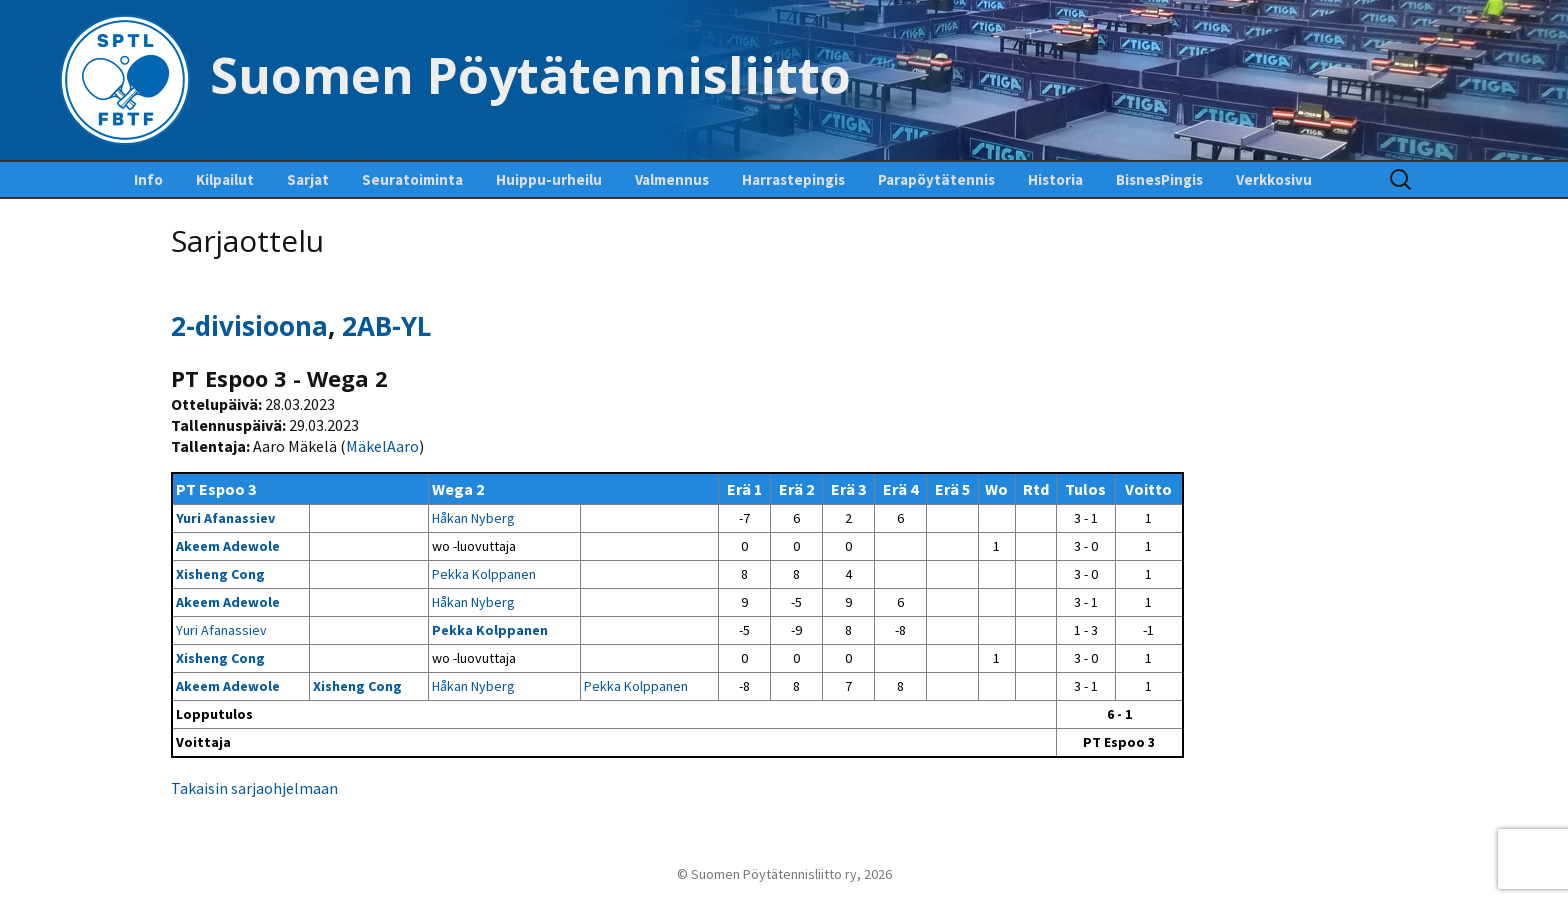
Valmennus (672, 179)
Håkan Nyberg (473, 518)
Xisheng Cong (220, 574)
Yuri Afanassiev (225, 518)
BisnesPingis (1159, 179)
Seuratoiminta (412, 179)
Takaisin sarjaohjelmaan (254, 788)
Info (148, 179)
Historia (1055, 179)
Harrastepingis (793, 179)
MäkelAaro (382, 446)
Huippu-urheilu (549, 179)
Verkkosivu (1274, 179)
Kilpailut (225, 179)
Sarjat (308, 179)
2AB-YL (386, 326)
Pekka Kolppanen (484, 574)
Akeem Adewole (228, 546)
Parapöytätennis (936, 179)
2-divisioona (249, 326)
